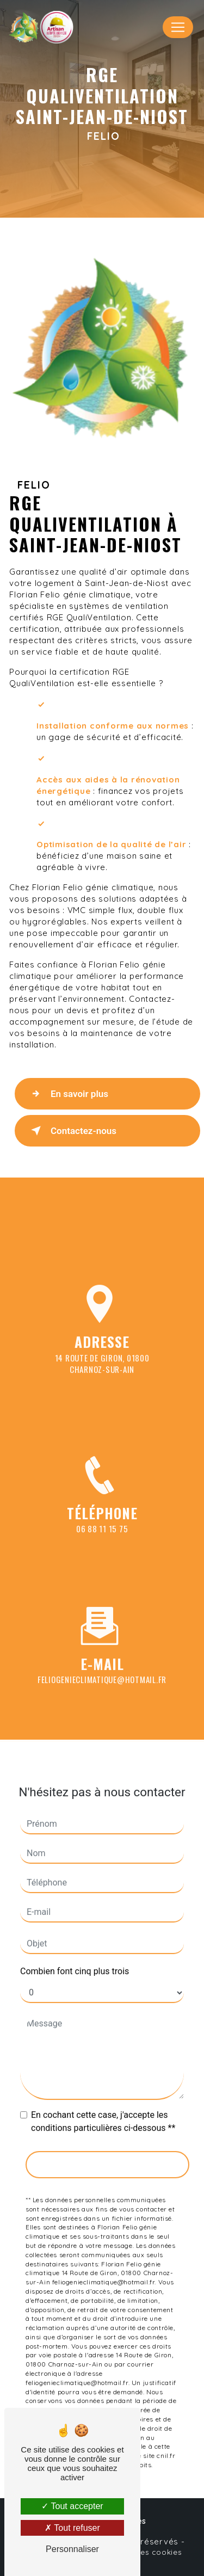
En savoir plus (67, 1093)
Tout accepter (72, 2506)
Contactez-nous (71, 1130)
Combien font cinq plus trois (74, 1961)
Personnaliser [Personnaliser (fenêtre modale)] (72, 2549)
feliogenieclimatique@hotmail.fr (102, 1669)
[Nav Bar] (178, 27)
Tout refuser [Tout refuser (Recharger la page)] (72, 2527)
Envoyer (107, 2154)
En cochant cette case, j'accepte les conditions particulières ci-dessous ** (103, 2111)
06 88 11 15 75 (102, 1539)
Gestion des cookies (142, 2551)
